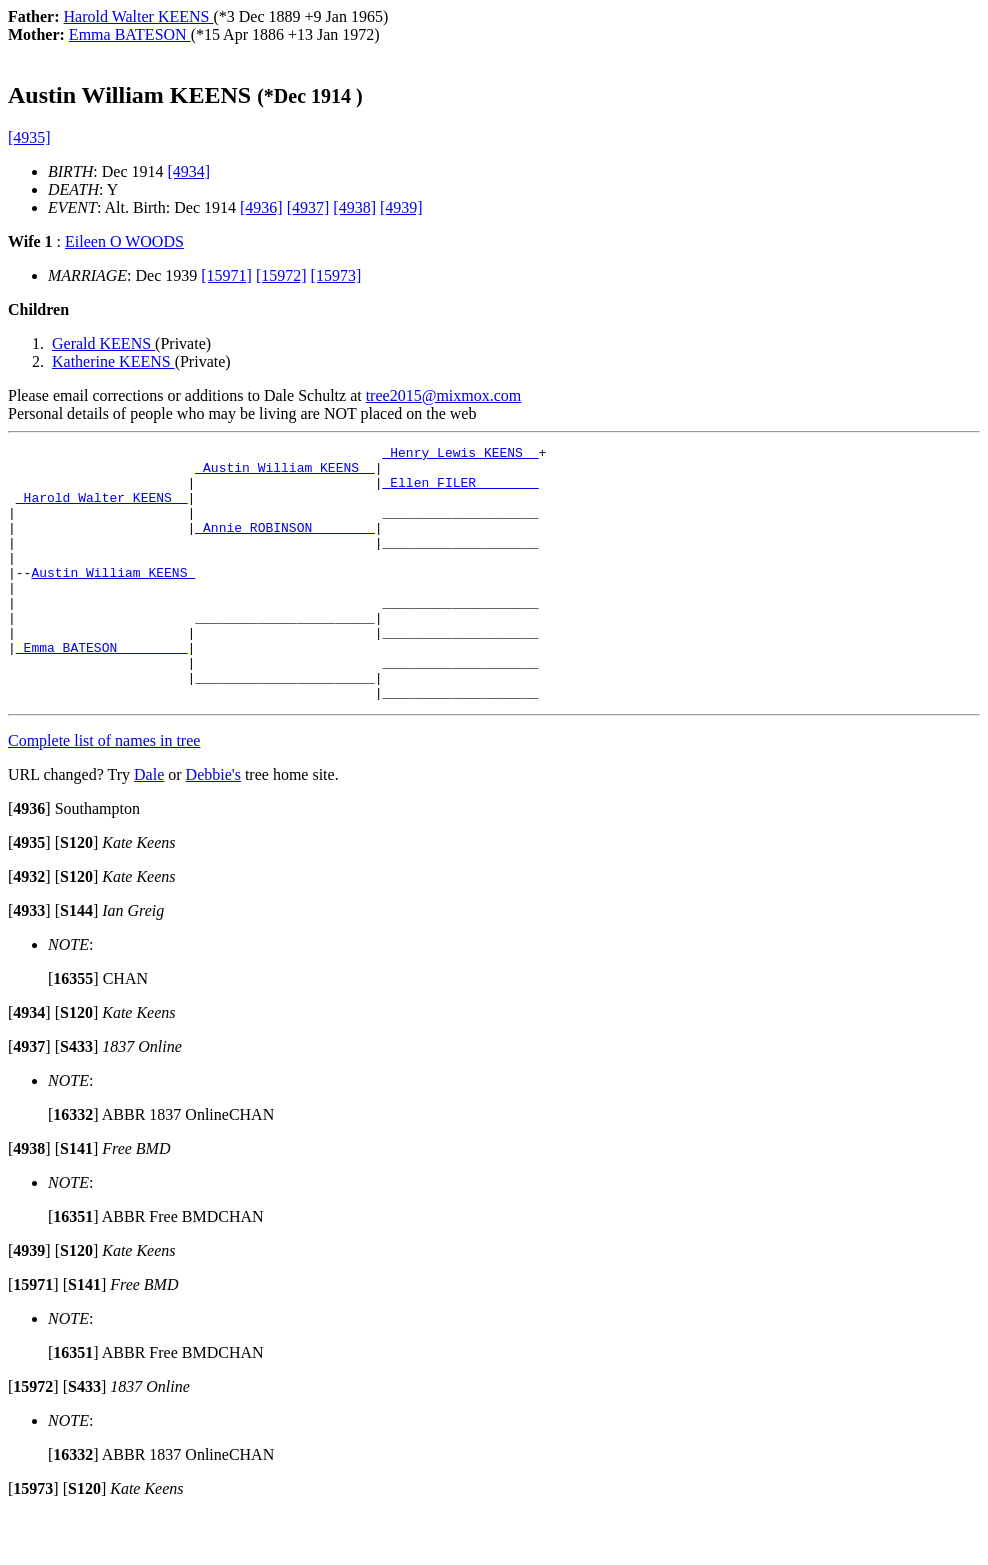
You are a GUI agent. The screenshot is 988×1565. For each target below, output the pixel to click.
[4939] (401, 207)
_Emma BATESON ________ (102, 689)
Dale (149, 825)
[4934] (189, 171)
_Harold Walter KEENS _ (102, 509)
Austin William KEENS (113, 599)
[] (29, 859)
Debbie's (213, 825)
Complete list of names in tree (104, 791)
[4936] (261, 207)
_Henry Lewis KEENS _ (460, 455)
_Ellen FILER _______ (460, 491)
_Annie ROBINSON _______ (284, 545)
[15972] (281, 275)
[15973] (336, 275)
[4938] (354, 207)
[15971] (226, 275)
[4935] (29, 137)
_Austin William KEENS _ (284, 473)
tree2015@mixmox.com (444, 395)
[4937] (308, 207)
